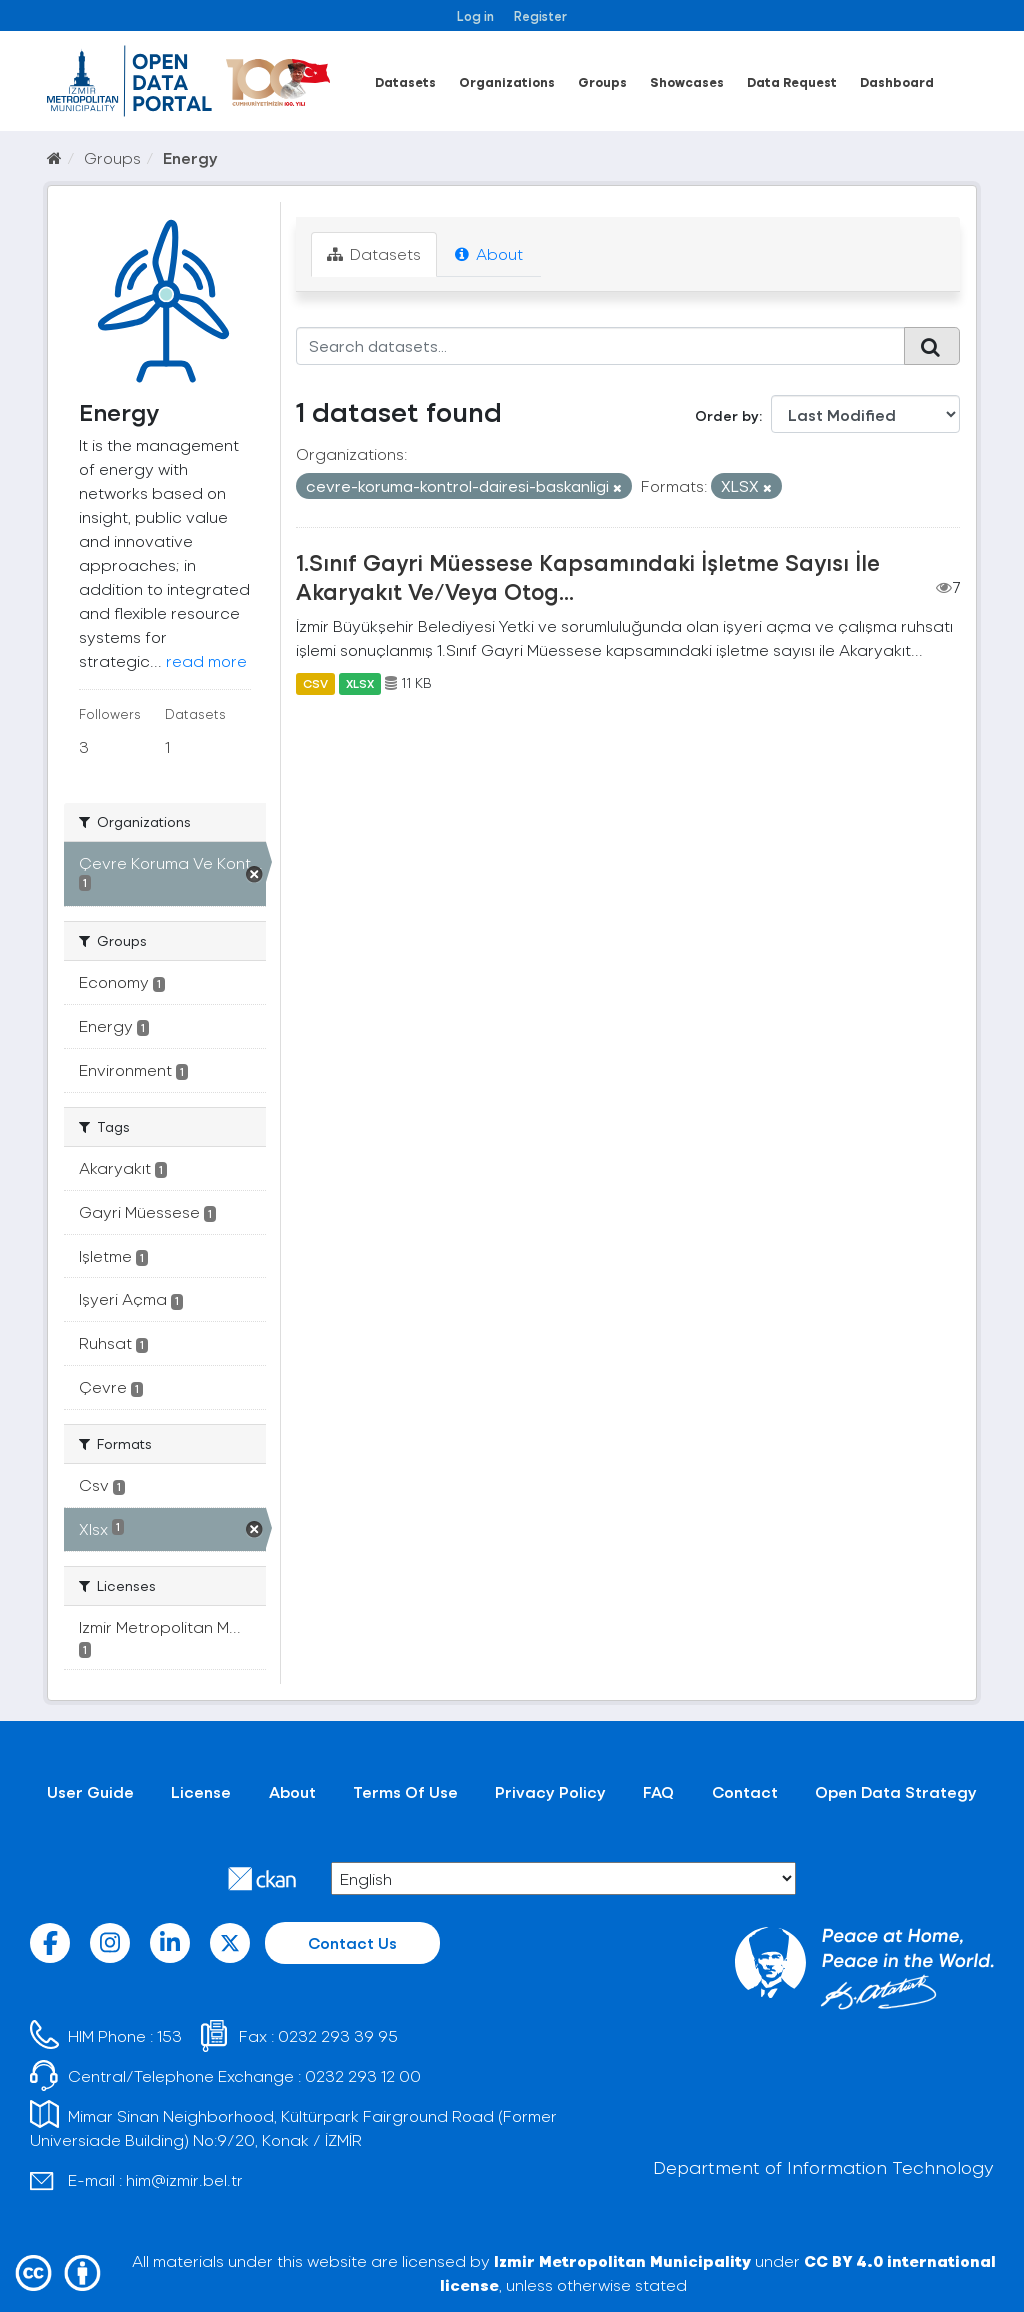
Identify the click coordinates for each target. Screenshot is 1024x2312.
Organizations (507, 81)
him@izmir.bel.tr (184, 2179)
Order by (727, 415)
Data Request (792, 81)
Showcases (687, 81)
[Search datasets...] (601, 346)
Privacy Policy (550, 1791)
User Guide (90, 1791)
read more (206, 660)
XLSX (360, 683)
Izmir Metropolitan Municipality (622, 2260)
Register (540, 15)
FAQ (658, 1791)
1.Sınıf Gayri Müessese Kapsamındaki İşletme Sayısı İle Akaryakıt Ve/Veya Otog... (588, 576)
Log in (475, 15)
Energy (190, 157)
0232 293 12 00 (363, 2075)
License (201, 1791)
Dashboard (897, 81)
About (489, 253)
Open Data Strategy (896, 1791)
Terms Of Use (405, 1791)
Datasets (405, 81)
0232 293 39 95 (338, 2035)
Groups (602, 81)
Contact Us (352, 1942)
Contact (745, 1791)
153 (169, 2035)
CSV (315, 683)
